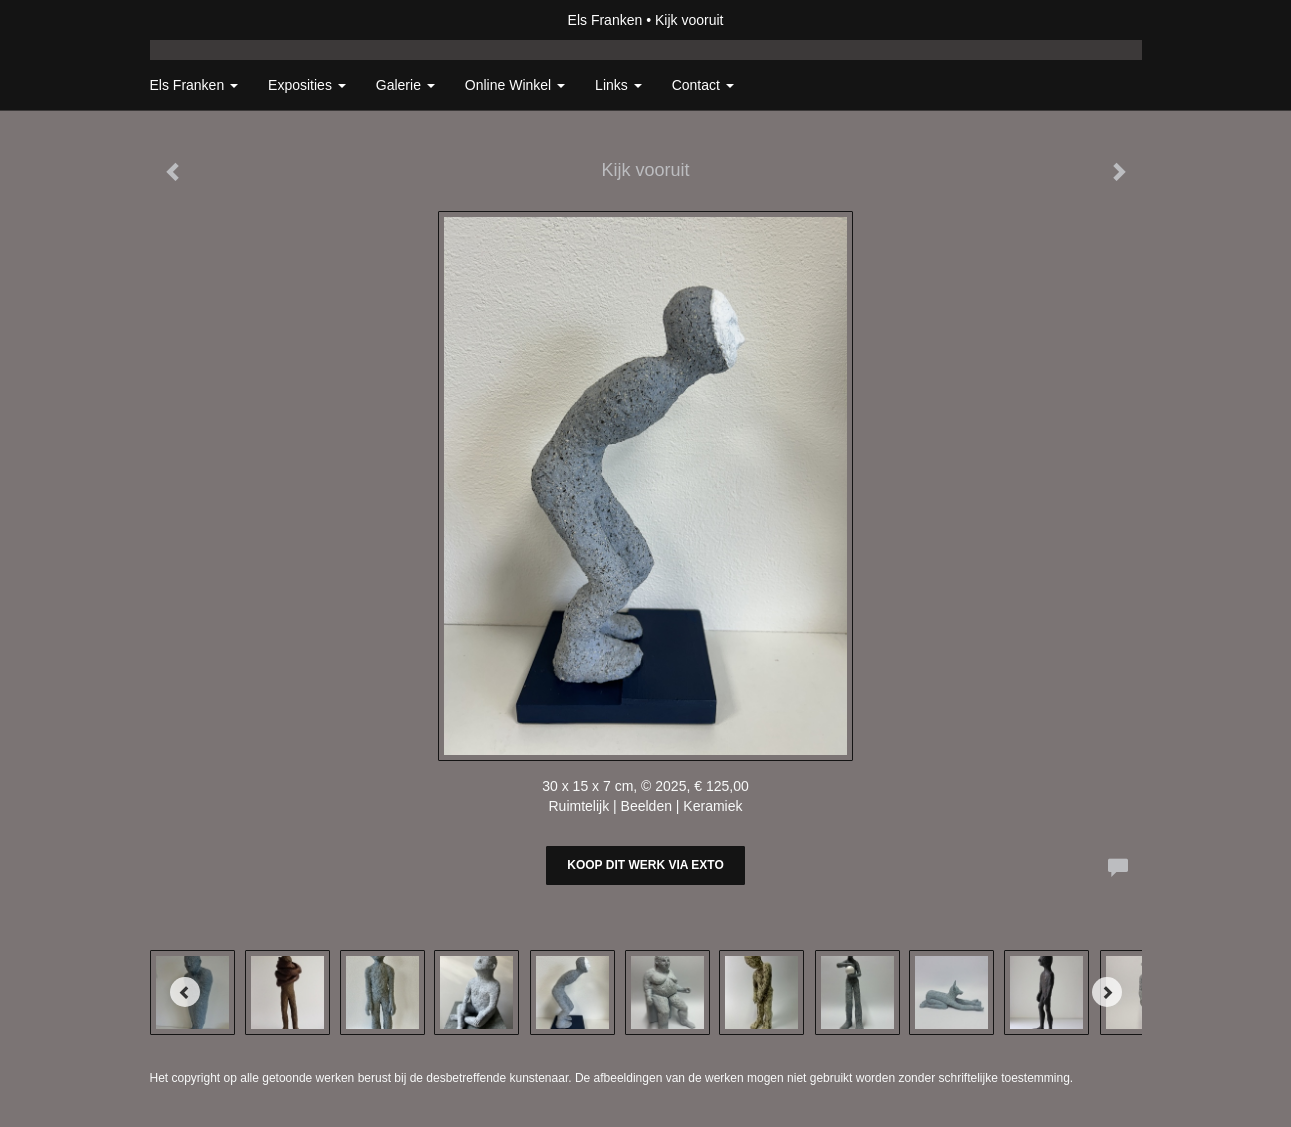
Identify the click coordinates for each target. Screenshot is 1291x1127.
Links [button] (618, 85)
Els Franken (605, 20)
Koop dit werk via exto (645, 865)
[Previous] (185, 992)
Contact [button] (703, 85)
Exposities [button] (307, 85)
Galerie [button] (405, 85)
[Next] (1107, 992)
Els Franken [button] (194, 85)
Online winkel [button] (515, 85)
